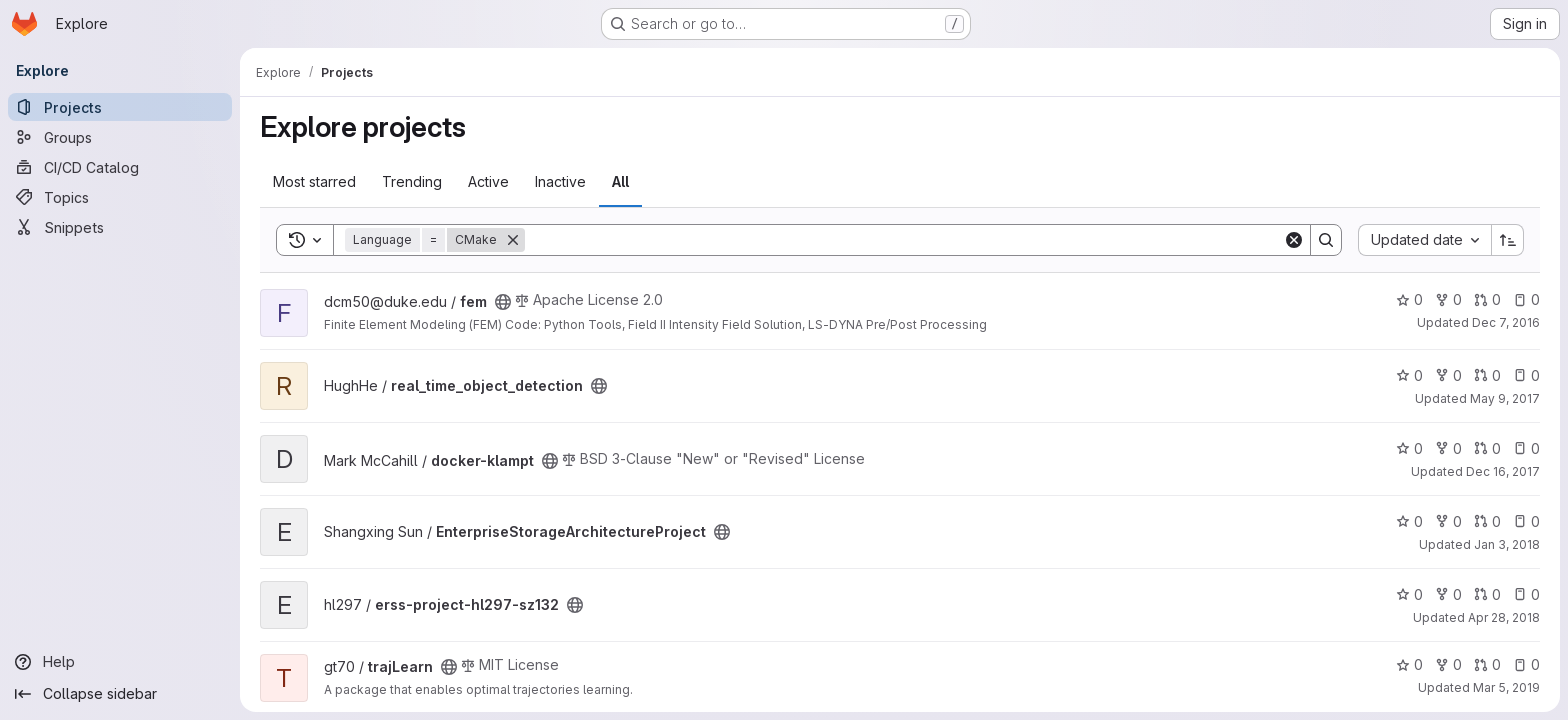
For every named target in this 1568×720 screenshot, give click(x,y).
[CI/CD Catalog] (120, 167)
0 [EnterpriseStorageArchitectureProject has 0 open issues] (1526, 521)
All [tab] (620, 181)
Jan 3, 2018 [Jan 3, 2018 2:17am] (1507, 544)
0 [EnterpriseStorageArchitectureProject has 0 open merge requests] (1487, 521)
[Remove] (513, 240)
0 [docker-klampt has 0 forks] (1448, 448)
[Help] (120, 662)
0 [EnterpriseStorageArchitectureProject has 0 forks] (1448, 521)
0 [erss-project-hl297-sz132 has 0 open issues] (1526, 594)
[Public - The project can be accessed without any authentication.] (503, 302)
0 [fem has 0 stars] (1409, 299)
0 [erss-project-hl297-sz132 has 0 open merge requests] (1487, 594)
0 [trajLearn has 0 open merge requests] (1487, 664)
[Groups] (120, 137)
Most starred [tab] (314, 181)
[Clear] (1294, 240)
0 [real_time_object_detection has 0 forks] (1448, 375)
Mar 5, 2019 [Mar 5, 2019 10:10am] (1506, 687)
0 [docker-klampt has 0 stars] (1409, 448)
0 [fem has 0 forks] (1448, 299)
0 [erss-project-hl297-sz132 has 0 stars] (1409, 594)
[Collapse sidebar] (120, 694)
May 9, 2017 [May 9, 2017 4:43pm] (1505, 398)
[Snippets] (120, 227)
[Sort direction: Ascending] (1508, 240)
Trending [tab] (412, 181)
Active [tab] (488, 181)
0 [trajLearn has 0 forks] (1448, 664)
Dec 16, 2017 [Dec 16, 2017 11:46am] (1503, 471)
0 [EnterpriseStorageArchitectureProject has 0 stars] (1409, 521)
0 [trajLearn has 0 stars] (1409, 664)
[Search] (904, 240)
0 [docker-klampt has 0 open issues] (1526, 448)
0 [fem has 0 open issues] (1526, 299)
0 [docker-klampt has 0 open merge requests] (1487, 448)
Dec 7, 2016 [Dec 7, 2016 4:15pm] (1506, 322)
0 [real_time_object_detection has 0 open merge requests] (1487, 375)
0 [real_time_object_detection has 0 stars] (1409, 375)
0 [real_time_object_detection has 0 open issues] (1526, 375)
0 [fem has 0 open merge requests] (1487, 299)
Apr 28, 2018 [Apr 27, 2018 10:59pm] (1504, 617)
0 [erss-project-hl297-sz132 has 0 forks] (1448, 594)
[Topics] (120, 197)
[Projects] (120, 107)
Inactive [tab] (560, 181)
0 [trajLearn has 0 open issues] (1526, 664)
